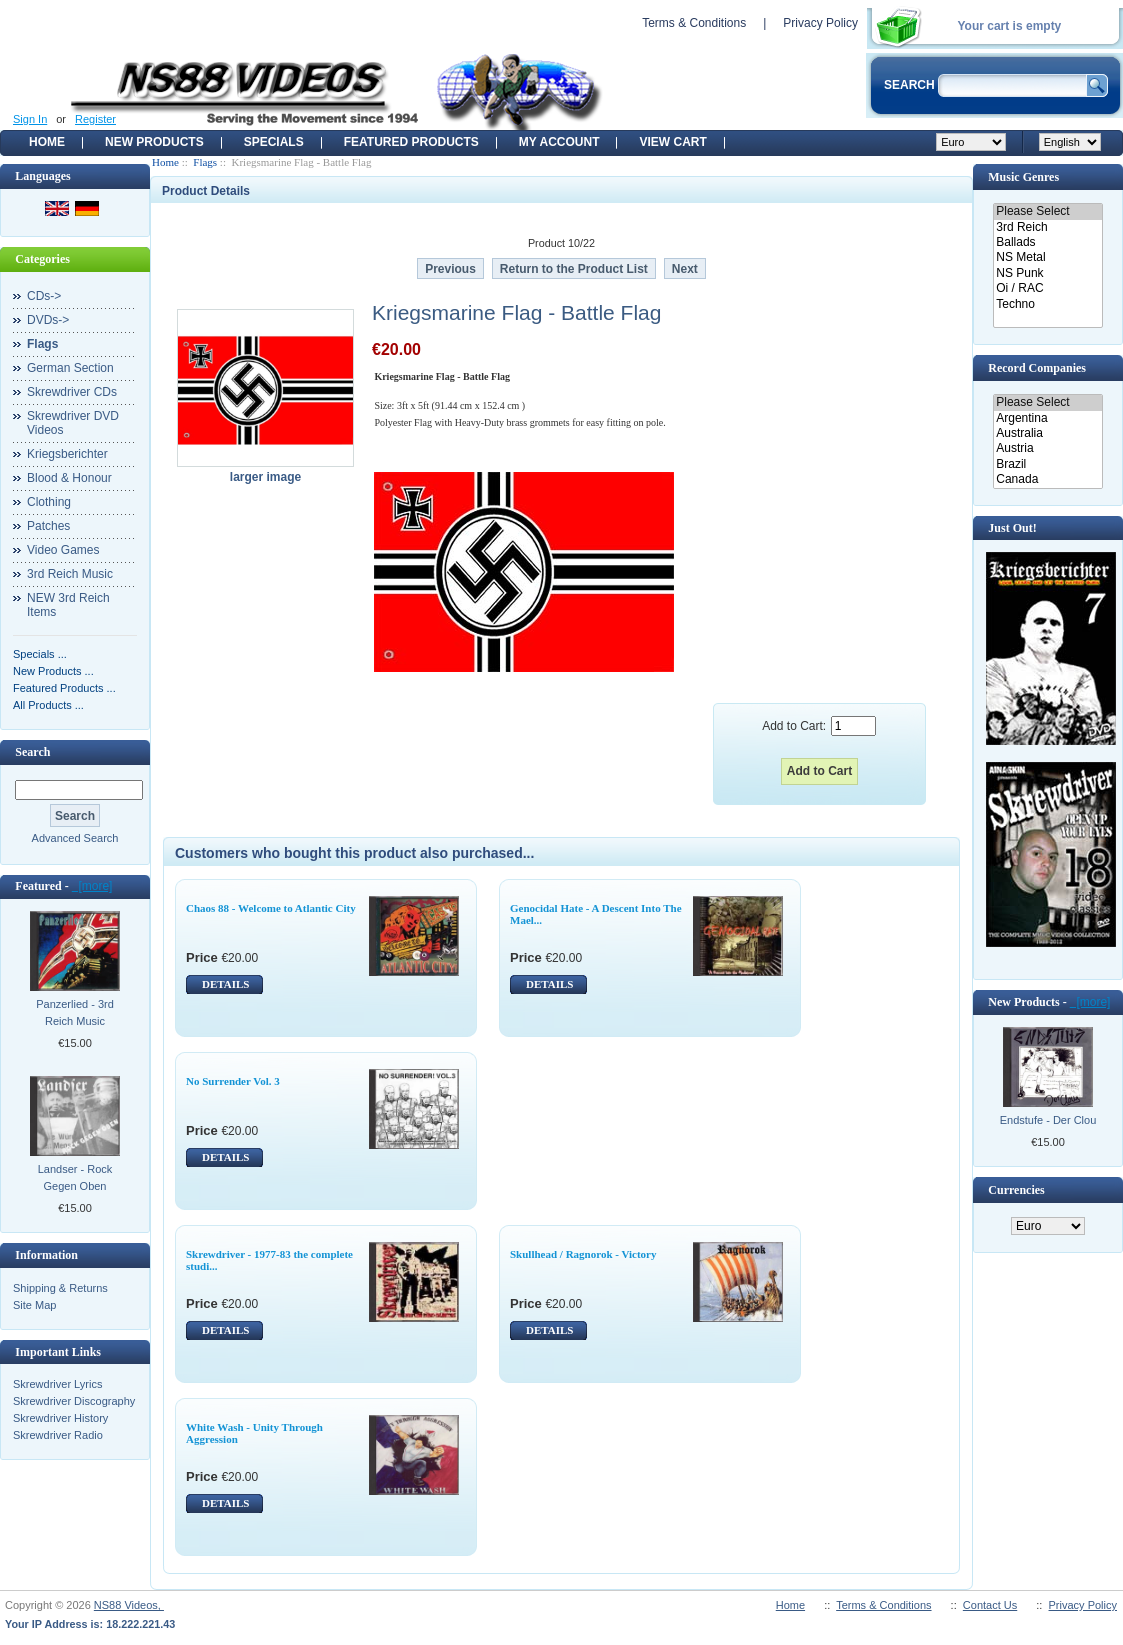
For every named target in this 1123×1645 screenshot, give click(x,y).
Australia (1047, 433)
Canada (1047, 479)
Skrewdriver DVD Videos (73, 423)
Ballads (1047, 242)
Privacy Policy (820, 23)
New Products (154, 142)
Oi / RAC (1047, 288)
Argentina (1047, 418)
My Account (559, 142)
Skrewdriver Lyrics (57, 1384)
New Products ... (53, 671)
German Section (70, 368)
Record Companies (1037, 368)
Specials (274, 142)
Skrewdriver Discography (74, 1401)
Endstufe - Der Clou (1048, 1120)
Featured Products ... (64, 688)
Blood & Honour (69, 478)
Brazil (1047, 464)
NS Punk (1047, 273)
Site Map (34, 1305)
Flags (205, 162)
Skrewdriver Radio (58, 1435)
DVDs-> (48, 320)
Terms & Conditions (694, 23)
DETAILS (225, 984)
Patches (48, 526)
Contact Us (990, 1605)
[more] (92, 886)
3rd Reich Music (70, 574)
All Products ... (48, 705)
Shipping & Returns (60, 1288)
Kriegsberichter (67, 454)
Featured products (411, 142)
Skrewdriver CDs (72, 392)
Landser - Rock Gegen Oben (75, 1177)
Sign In (30, 119)
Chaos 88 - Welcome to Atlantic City (271, 908)
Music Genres (1023, 177)
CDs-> (44, 296)
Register (95, 119)
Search (32, 752)
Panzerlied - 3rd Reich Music (75, 1012)
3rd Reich (1047, 227)
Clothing (49, 502)
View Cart (672, 142)
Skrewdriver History (60, 1418)
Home (47, 142)
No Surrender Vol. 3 (233, 1081)
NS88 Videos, (129, 1605)
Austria (1047, 448)
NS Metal (1047, 257)
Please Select (1047, 211)
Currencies (1016, 1190)
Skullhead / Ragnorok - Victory (583, 1254)
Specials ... (40, 654)
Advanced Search (75, 838)
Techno (1047, 304)
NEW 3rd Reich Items (68, 605)
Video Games (63, 550)
